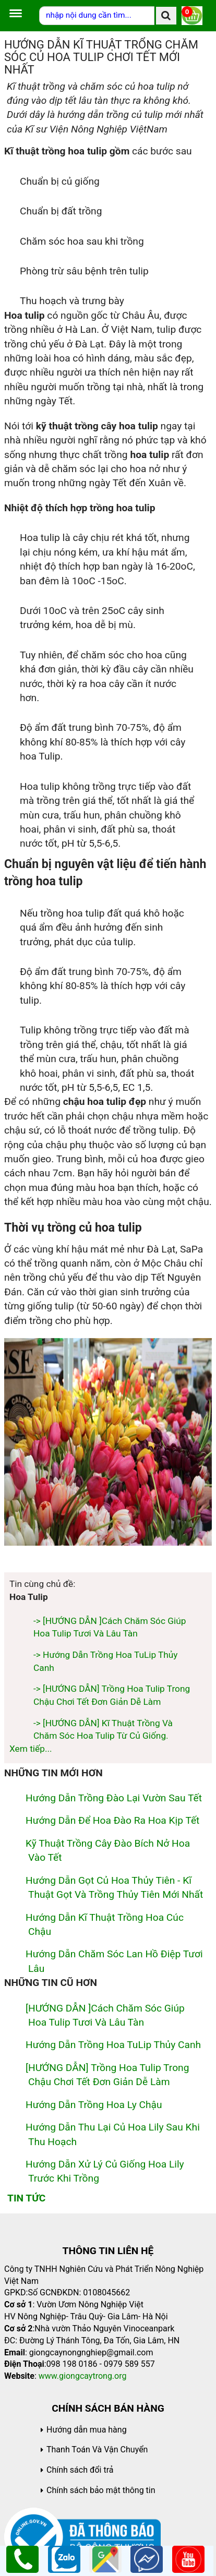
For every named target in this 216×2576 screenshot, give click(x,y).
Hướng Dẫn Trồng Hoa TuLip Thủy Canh (113, 2045)
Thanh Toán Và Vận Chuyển (97, 2449)
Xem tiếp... (30, 1748)
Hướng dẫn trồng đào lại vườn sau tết (114, 1798)
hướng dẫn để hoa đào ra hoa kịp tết (112, 1820)
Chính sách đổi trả (80, 2470)
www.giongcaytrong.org (83, 2376)
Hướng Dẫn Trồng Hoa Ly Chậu (94, 2105)
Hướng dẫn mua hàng (86, 2430)
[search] (166, 15)
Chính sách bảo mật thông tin (100, 2490)
